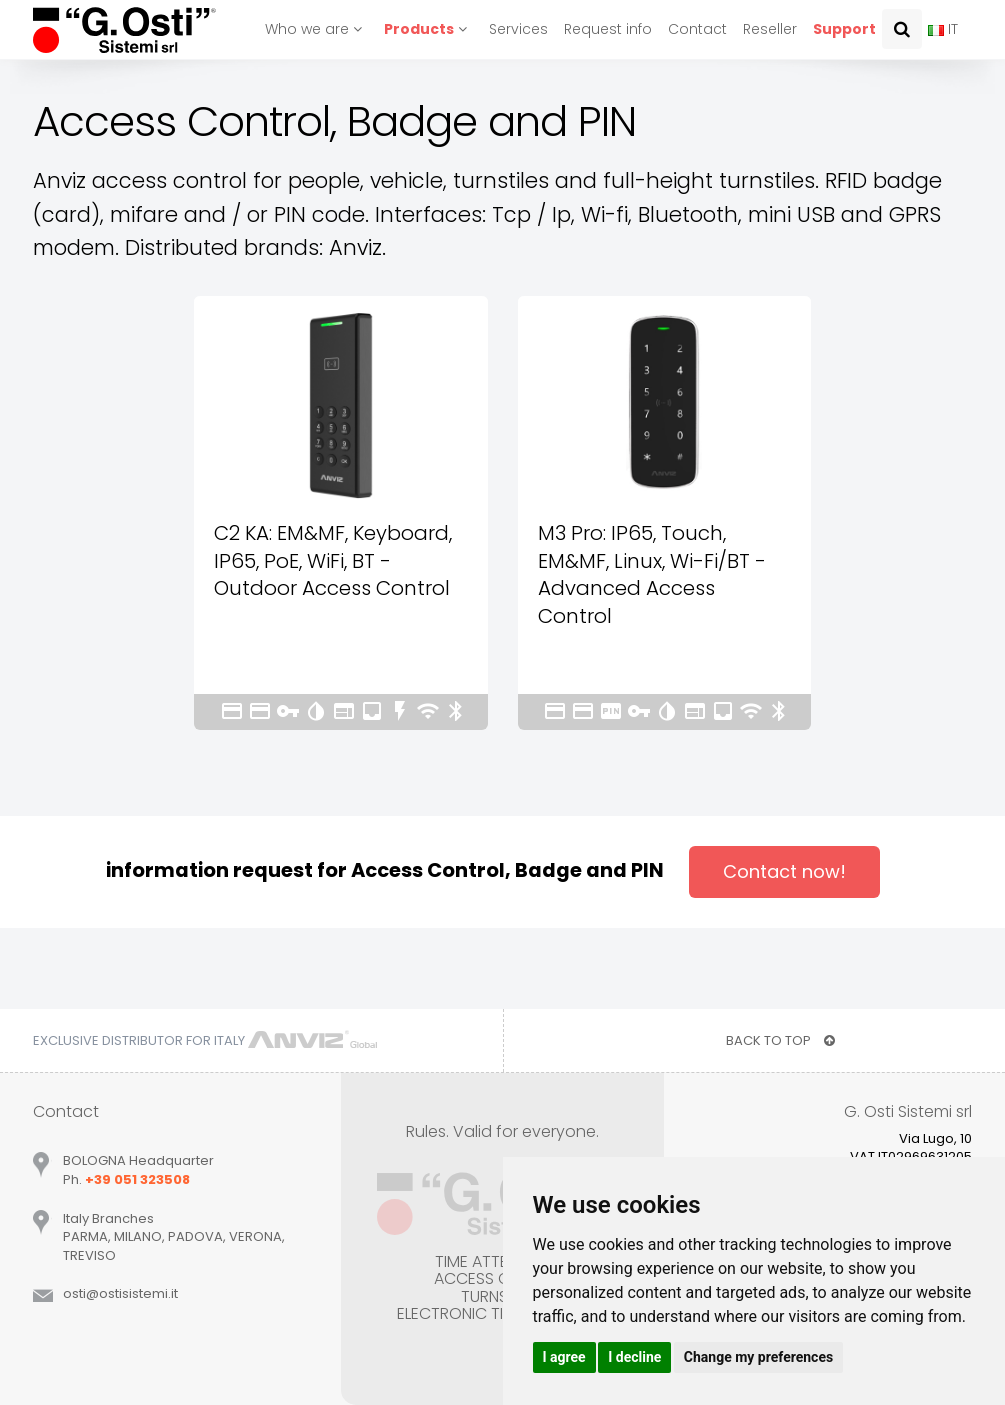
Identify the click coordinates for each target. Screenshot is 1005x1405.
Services (518, 29)
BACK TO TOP (780, 1040)
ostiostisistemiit (120, 1293)
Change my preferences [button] (758, 1357)
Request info (608, 29)
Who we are (316, 29)
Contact (697, 29)
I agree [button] (564, 1357)
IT (943, 29)
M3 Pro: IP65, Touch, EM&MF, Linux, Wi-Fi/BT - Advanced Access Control (652, 574)
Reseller (770, 29)
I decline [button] (634, 1357)
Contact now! (784, 871)
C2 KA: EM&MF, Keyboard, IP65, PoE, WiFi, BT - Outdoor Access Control (333, 560)
